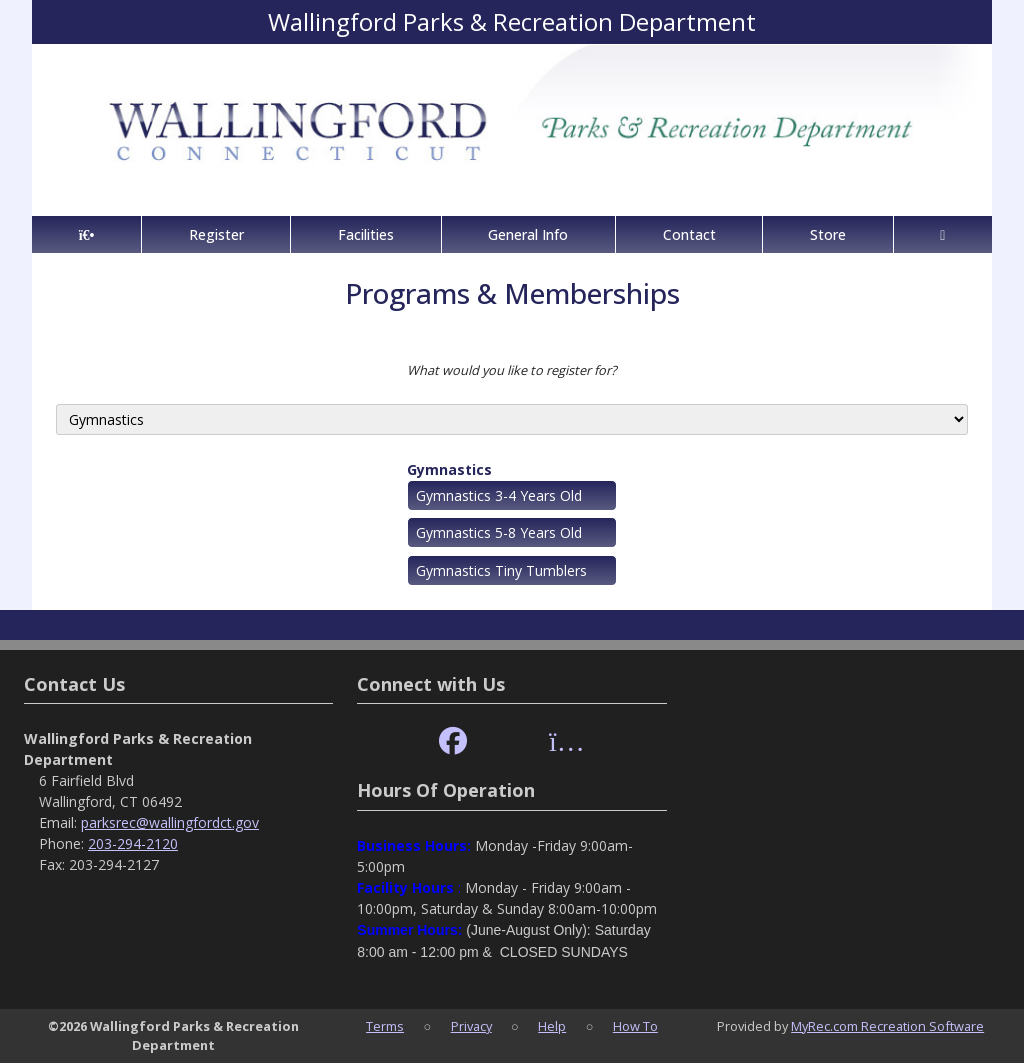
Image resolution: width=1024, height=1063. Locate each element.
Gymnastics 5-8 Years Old (499, 532)
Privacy (471, 1026)
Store (828, 234)
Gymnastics (449, 469)
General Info (528, 234)
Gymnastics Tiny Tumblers (501, 570)
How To (635, 1026)
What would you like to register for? (512, 370)
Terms (385, 1026)
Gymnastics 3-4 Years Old (499, 495)
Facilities (366, 234)
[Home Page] (86, 234)
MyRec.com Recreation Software (887, 1026)
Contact (689, 234)
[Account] (943, 234)
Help (552, 1026)
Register (216, 234)
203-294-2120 (133, 843)
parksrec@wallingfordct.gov (170, 822)
